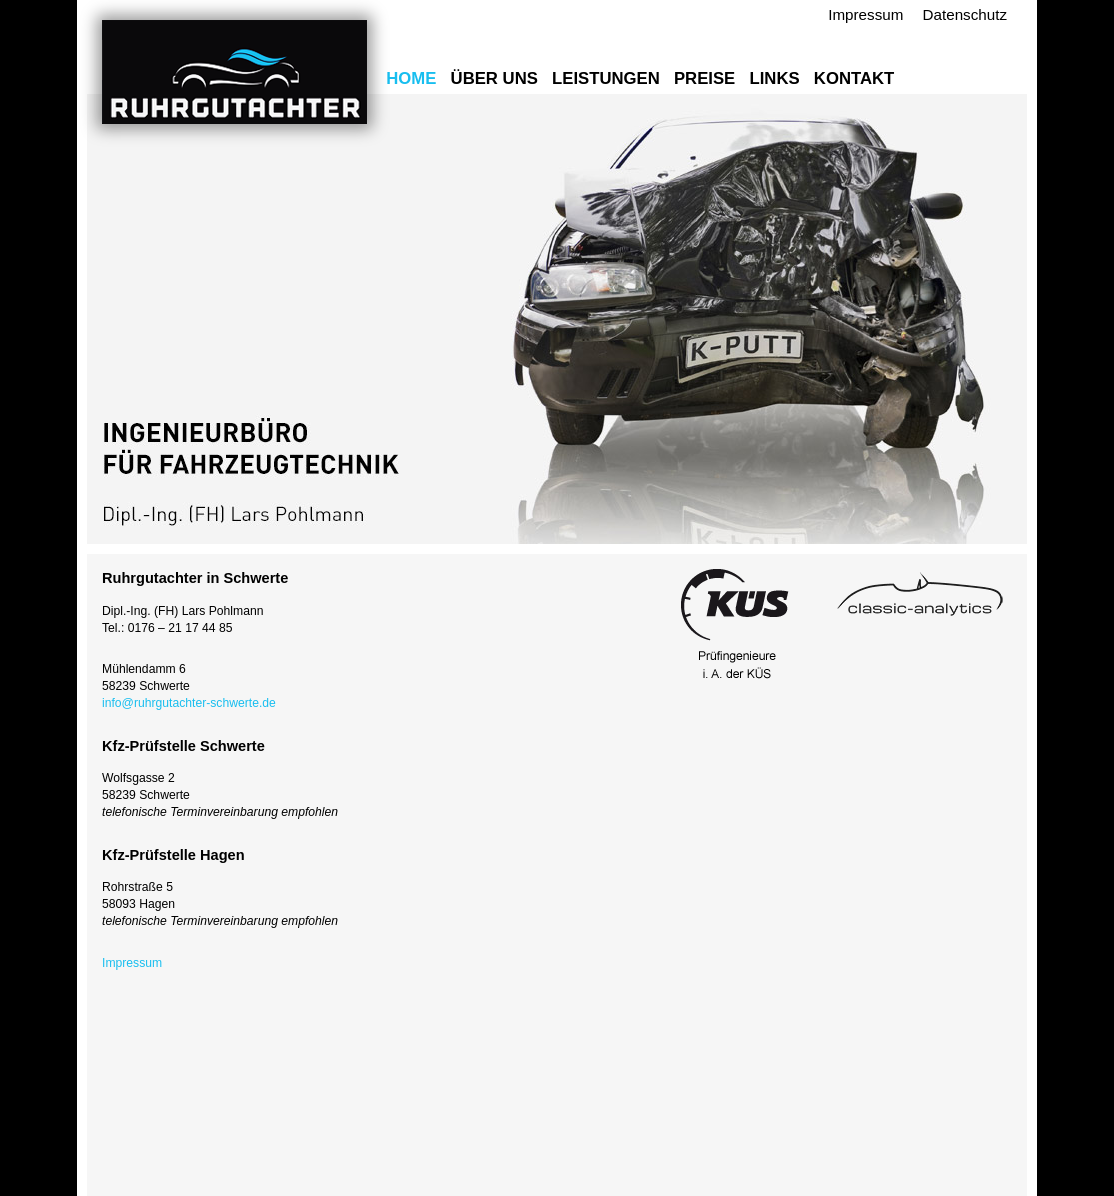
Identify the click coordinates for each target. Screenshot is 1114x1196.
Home (411, 78)
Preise (704, 78)
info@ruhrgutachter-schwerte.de (189, 703)
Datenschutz (965, 14)
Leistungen (606, 78)
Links (774, 78)
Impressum (865, 14)
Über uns (494, 78)
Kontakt (854, 78)
